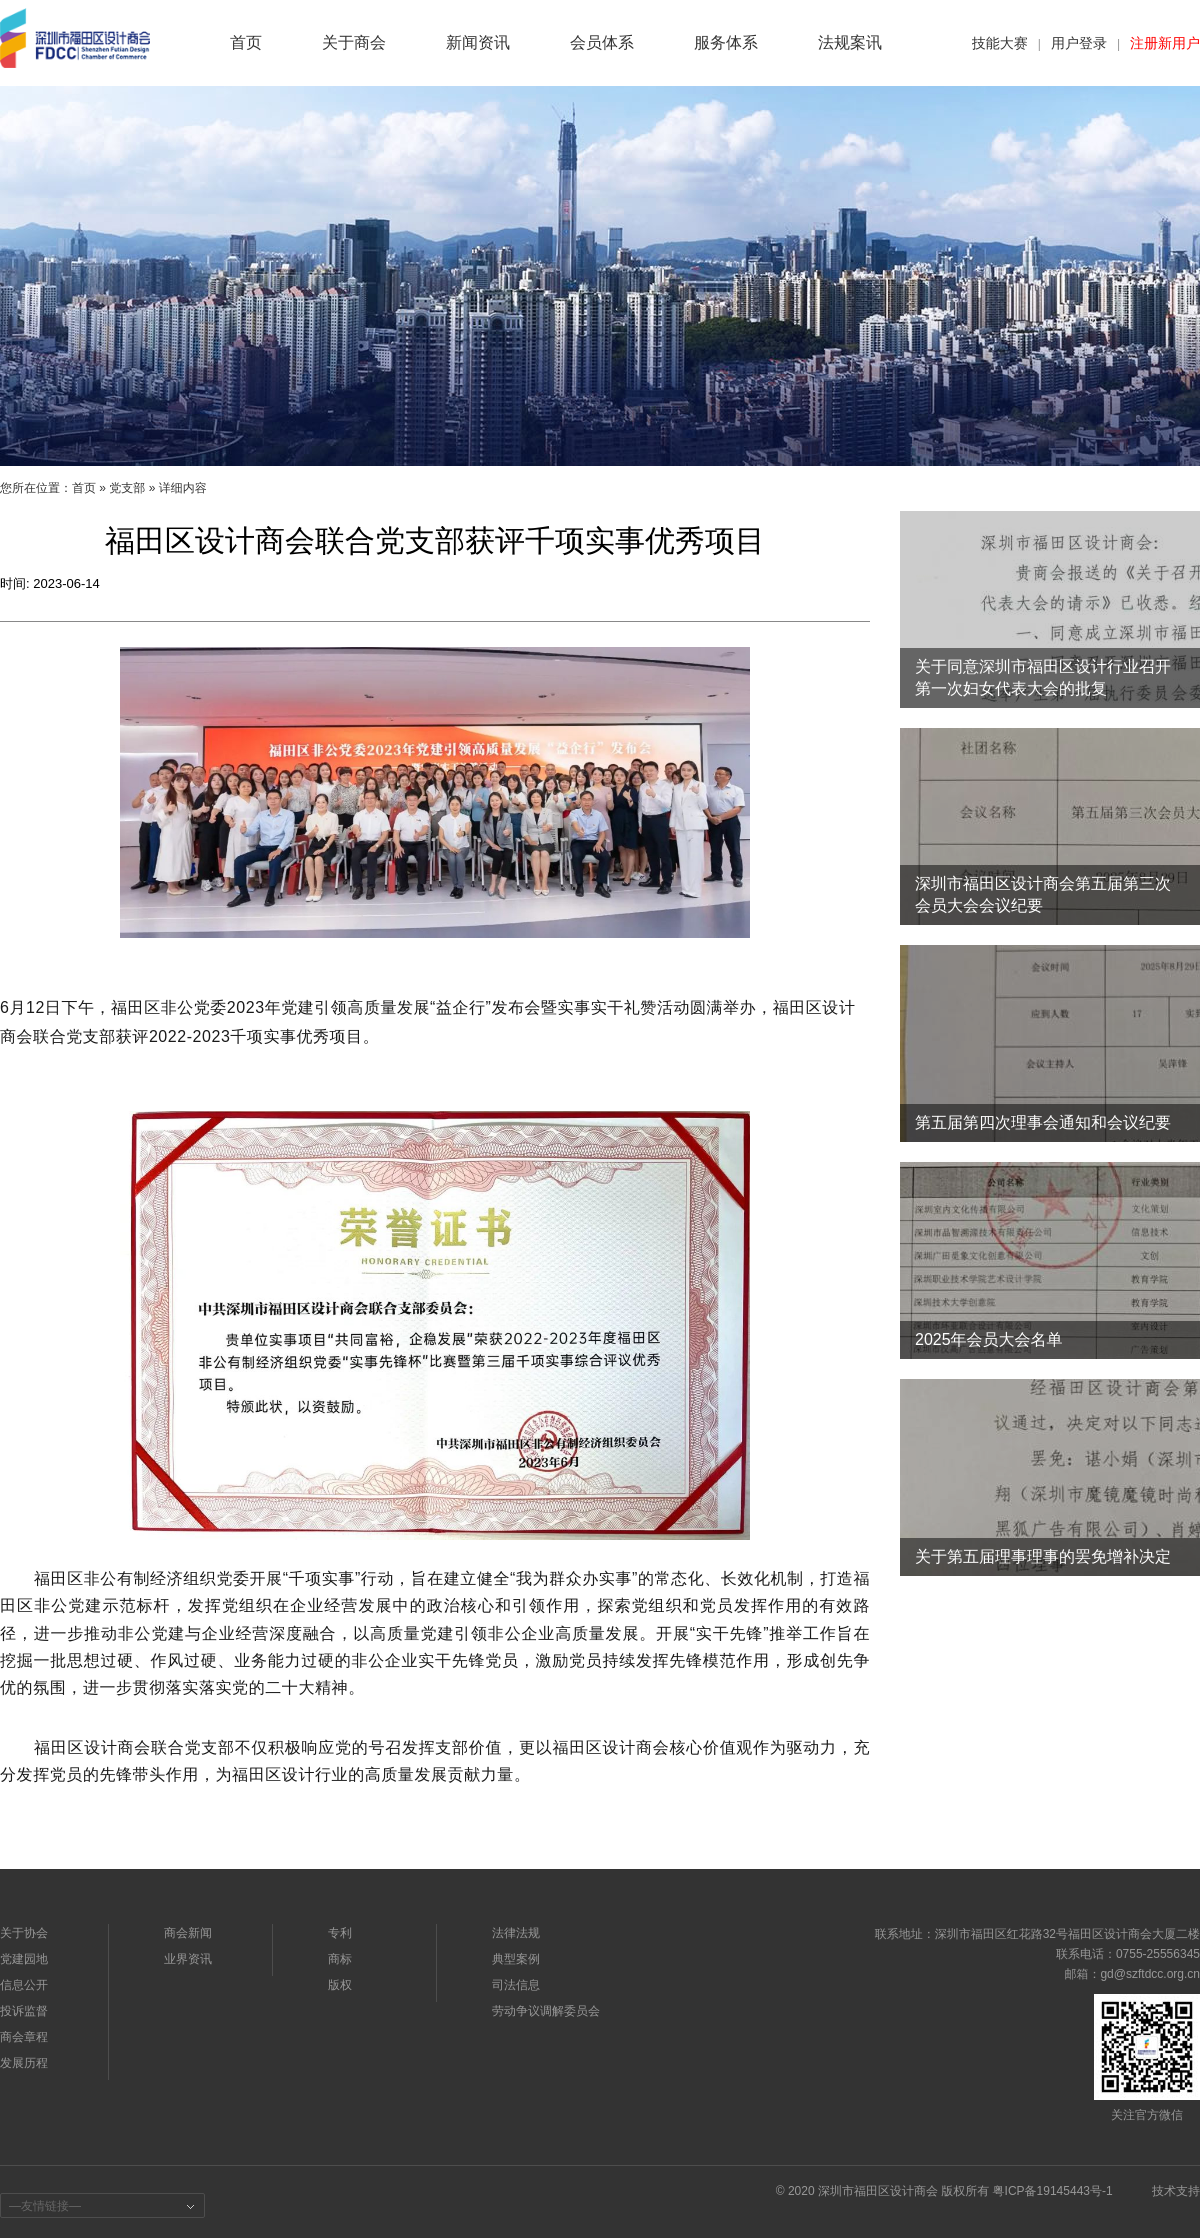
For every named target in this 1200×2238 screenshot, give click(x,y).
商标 (340, 1959)
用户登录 (1079, 43)
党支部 (127, 488)
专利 (340, 1933)
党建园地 (24, 1959)
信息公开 (24, 1985)
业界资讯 (188, 1959)
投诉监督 (24, 2011)
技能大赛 (1000, 43)
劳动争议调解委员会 (546, 2011)
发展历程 (24, 2063)
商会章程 (24, 2037)
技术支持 (1176, 2191)
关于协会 (24, 1933)
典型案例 (516, 1959)
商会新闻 (188, 1933)
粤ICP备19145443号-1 (1053, 2191)
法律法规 (516, 1933)
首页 (84, 488)
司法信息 (516, 1985)
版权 (340, 1985)
